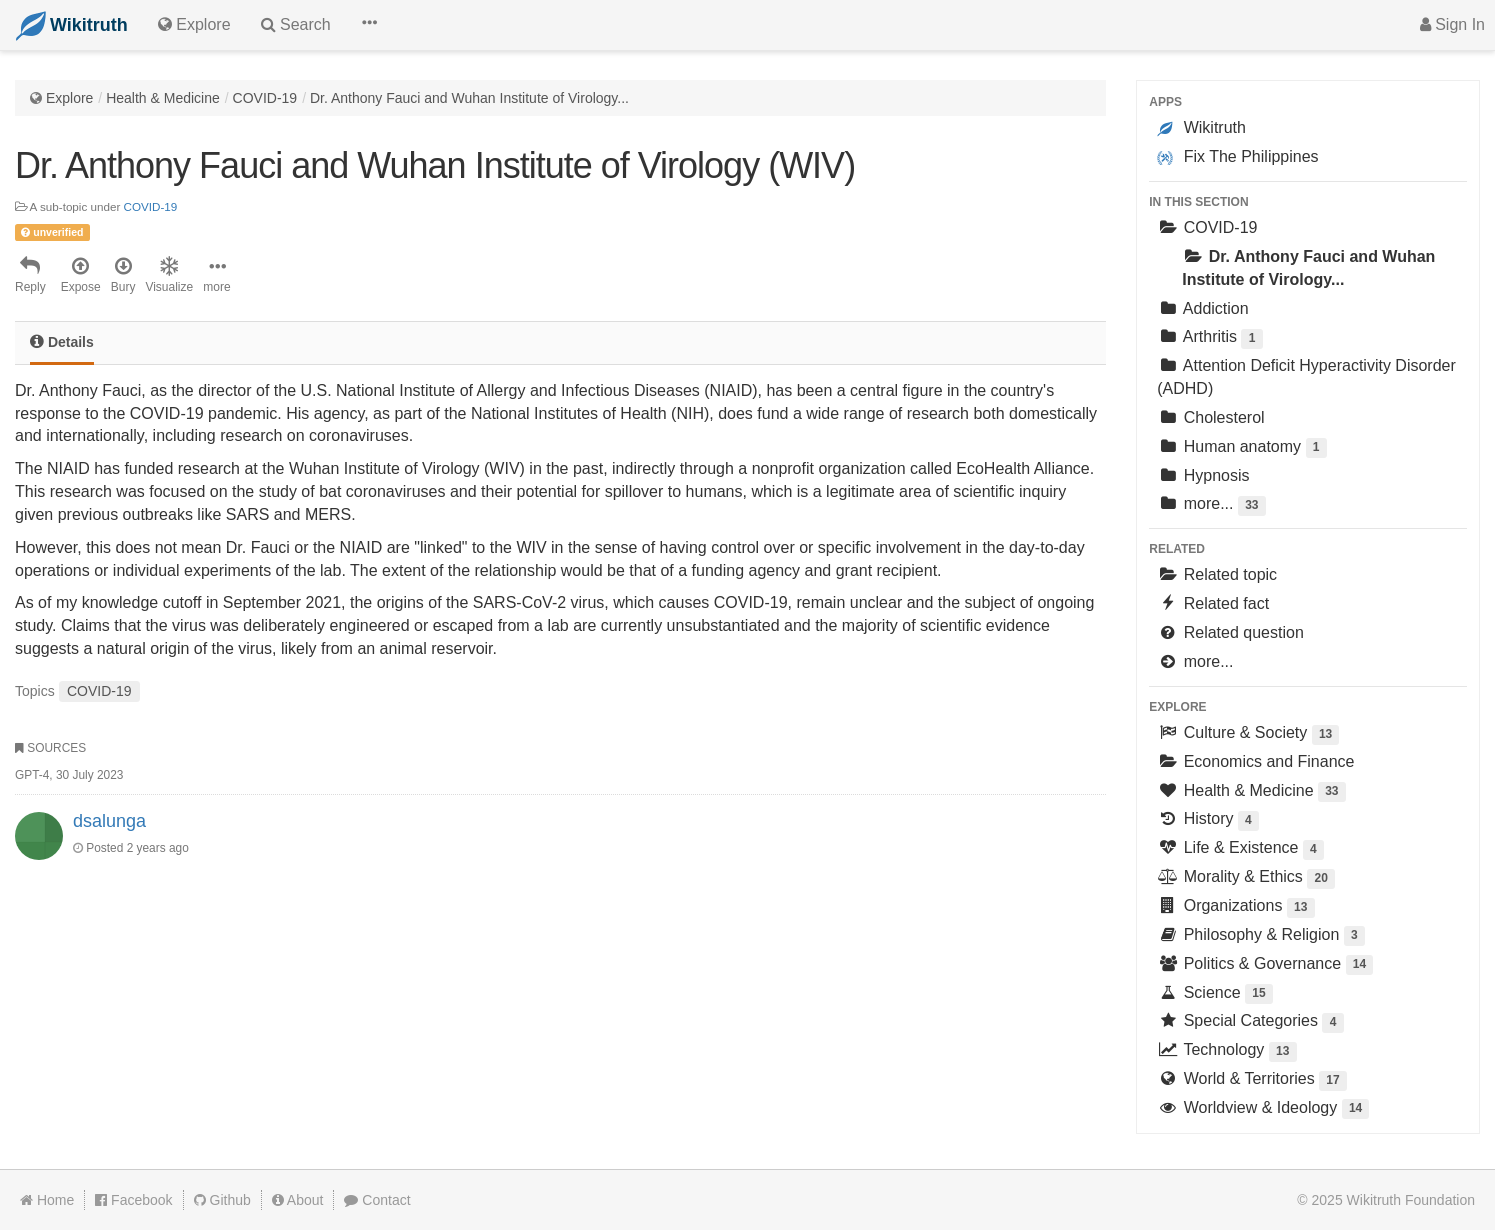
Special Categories (1250, 1022)
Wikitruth (1201, 128)
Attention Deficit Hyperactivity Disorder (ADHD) (1306, 377)
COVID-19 (265, 98)
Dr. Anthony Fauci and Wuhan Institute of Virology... (469, 98)
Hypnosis (1203, 475)
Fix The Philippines (1237, 157)
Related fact (1213, 603)
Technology (1226, 1051)
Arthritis (1209, 338)
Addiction (1202, 308)
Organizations (1235, 907)
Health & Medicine (163, 98)
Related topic (1217, 574)
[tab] (62, 343)
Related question (1230, 632)
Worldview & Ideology (1263, 1109)
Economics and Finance (1255, 761)
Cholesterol (1210, 417)
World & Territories (1252, 1080)
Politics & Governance (1265, 965)
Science (1215, 994)
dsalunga (109, 821)
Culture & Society (1248, 734)
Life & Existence (1240, 849)
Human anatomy (1241, 448)
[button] (369, 25)
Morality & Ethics (1246, 878)
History (1208, 820)
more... (1211, 505)
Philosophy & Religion (1261, 936)
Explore (69, 98)
